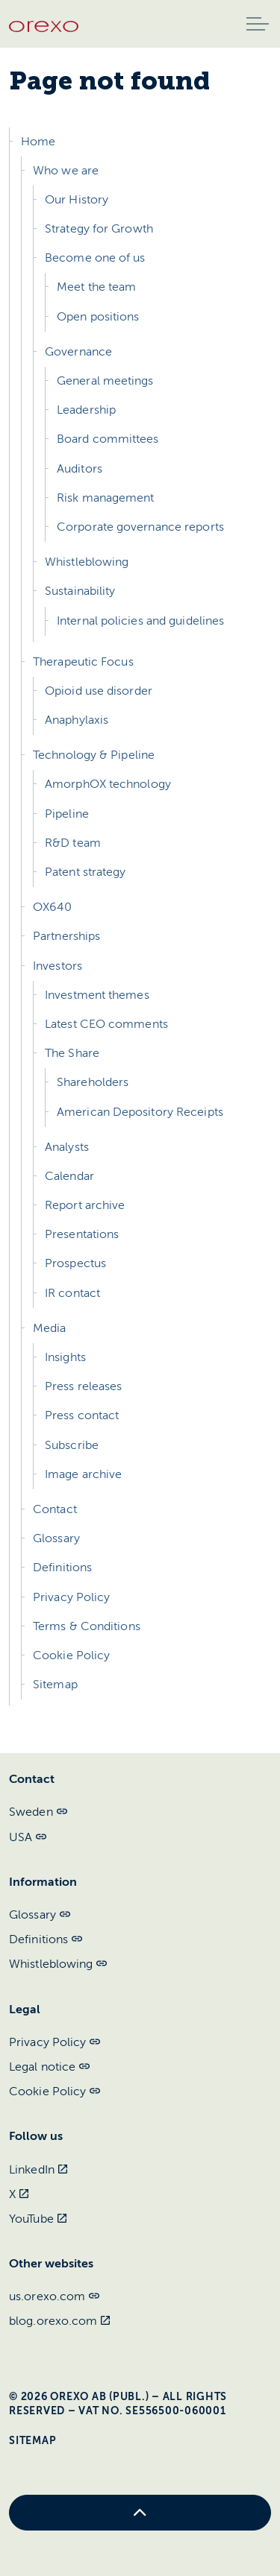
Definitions (62, 1567)
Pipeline (67, 814)
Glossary (56, 1538)
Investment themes (97, 995)
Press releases (83, 1386)
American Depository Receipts (140, 1112)
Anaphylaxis (76, 720)
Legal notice (49, 2067)
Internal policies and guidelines (140, 621)
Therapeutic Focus (83, 662)
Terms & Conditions (86, 1626)
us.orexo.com (54, 2296)
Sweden (38, 1812)
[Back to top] (140, 2513)
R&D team (73, 843)
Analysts (67, 1147)
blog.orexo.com (60, 2321)
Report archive (85, 1205)
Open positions (98, 316)
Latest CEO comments (106, 1024)
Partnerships (66, 936)
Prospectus (75, 1263)
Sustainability (80, 591)
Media (49, 1328)
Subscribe (72, 1445)
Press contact (82, 1415)
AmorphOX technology (108, 784)
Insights (65, 1357)
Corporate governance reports (140, 527)
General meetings (105, 381)
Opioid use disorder (98, 691)
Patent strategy (85, 872)
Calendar (69, 1176)
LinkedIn (38, 2169)
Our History (76, 199)
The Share (72, 1053)
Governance (78, 352)
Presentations (82, 1234)
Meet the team (96, 287)
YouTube (37, 2219)
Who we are (66, 170)
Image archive (83, 1474)
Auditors (79, 469)
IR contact (72, 1293)
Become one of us (95, 258)
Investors (57, 966)
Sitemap (55, 1684)
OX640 (52, 907)
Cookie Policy (71, 1655)
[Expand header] (257, 24)
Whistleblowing (86, 562)
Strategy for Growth (99, 229)
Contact (55, 1509)
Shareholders (92, 1082)
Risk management (106, 498)
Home (38, 141)
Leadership (86, 410)
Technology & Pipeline (94, 755)
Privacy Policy (71, 1597)
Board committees (108, 439)
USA (27, 1837)
